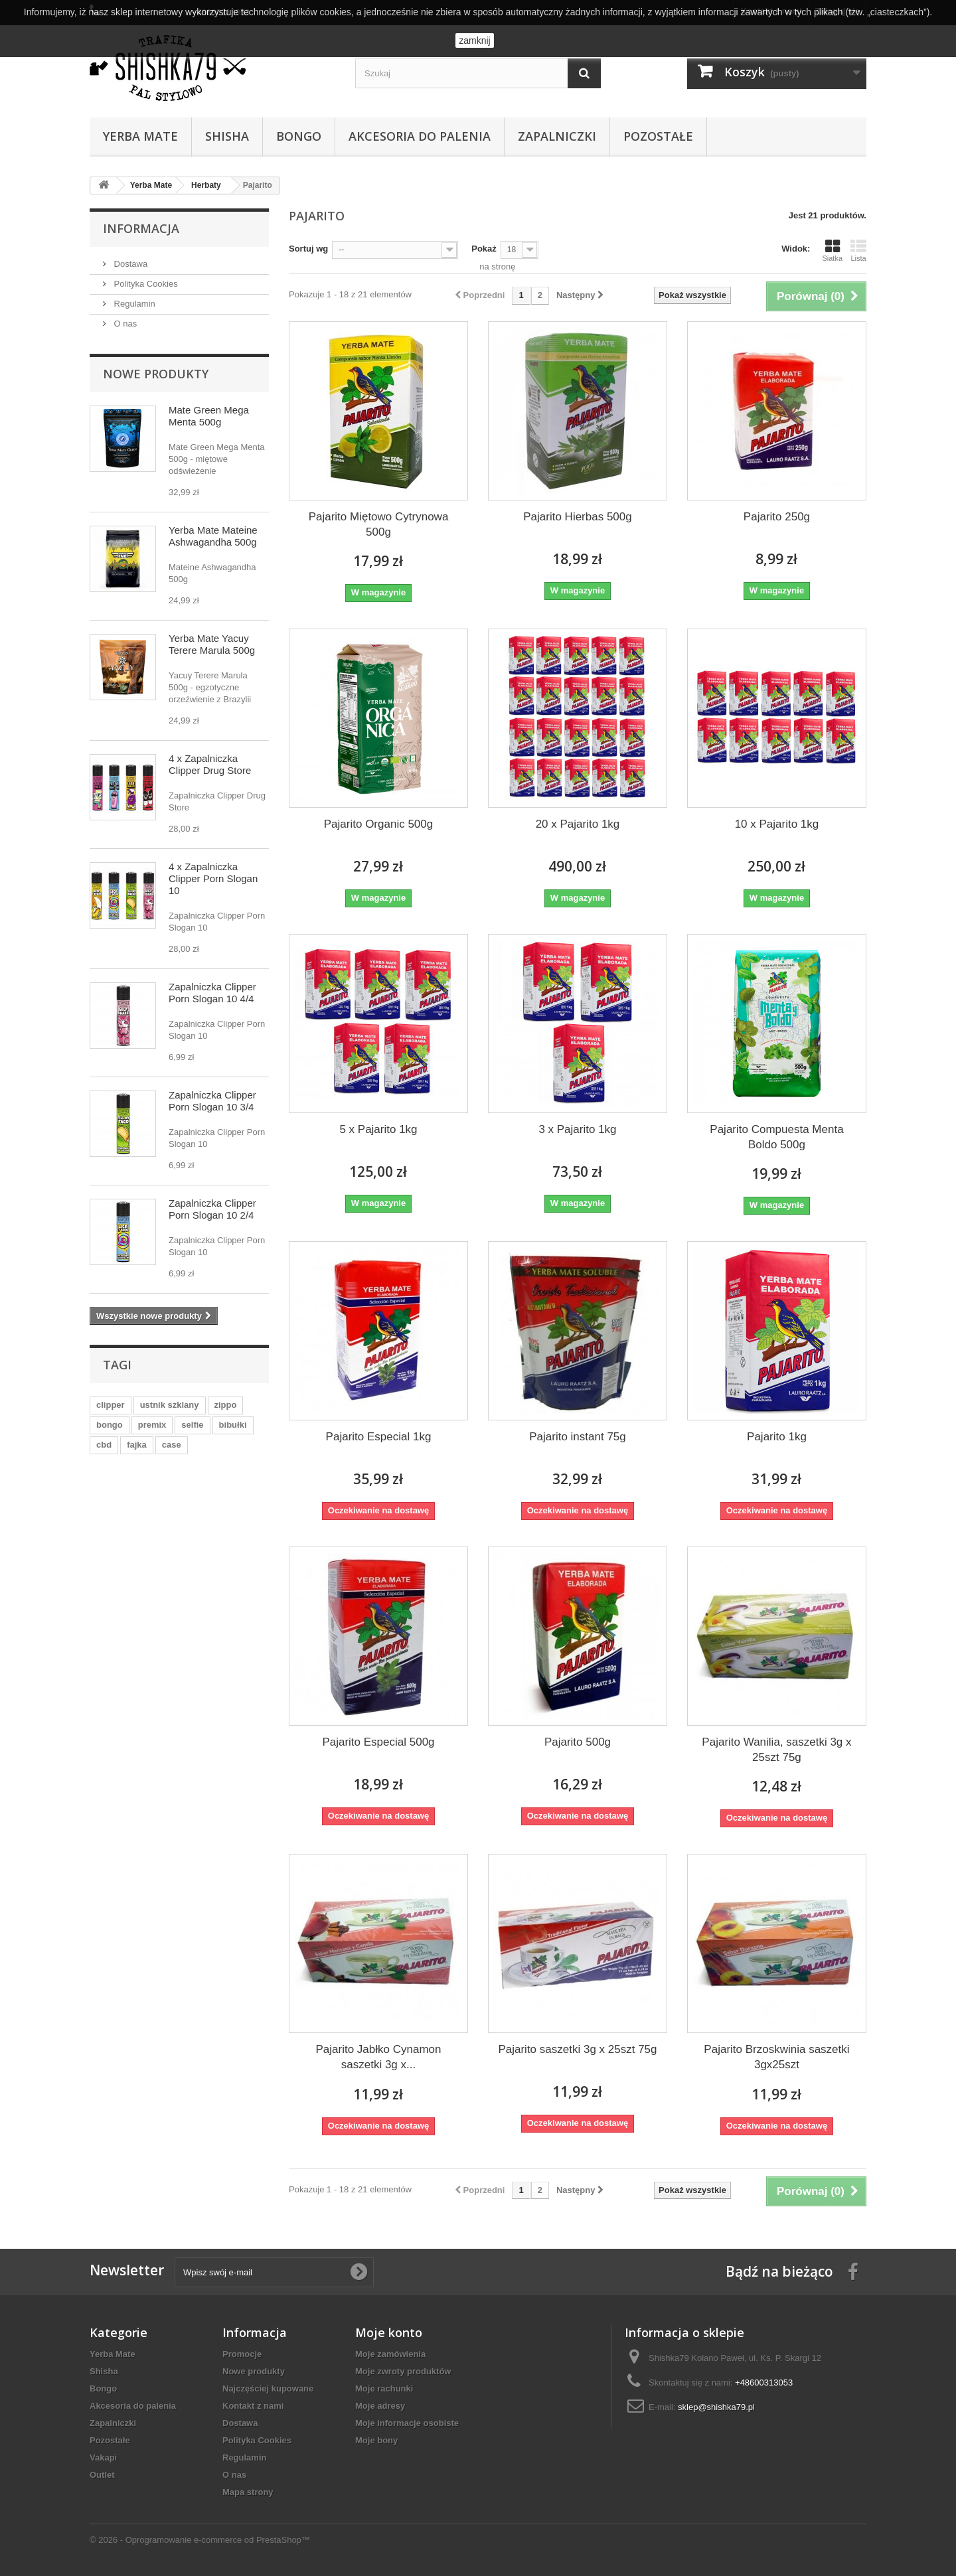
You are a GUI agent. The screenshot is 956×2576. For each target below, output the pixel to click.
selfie (192, 1425)
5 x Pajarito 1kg (378, 1129)
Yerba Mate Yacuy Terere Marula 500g (212, 644)
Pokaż (484, 249)
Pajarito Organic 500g (378, 824)
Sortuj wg (308, 249)
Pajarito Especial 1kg (379, 1436)
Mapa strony (248, 2492)
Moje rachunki (384, 2388)
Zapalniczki (557, 136)
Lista (858, 250)
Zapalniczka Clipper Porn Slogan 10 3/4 (212, 1100)
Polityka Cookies (145, 284)
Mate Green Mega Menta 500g (209, 415)
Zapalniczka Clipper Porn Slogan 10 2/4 (212, 1209)
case (171, 1445)
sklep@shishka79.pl (716, 2407)
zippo (225, 1405)
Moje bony (376, 2440)
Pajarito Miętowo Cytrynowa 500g (379, 524)
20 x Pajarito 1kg (578, 824)
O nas (124, 324)
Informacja (141, 228)
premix (152, 1425)
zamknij (474, 40)
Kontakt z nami (252, 2406)
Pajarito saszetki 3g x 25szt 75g (577, 2049)
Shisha (227, 136)
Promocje (242, 2354)
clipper (110, 1405)
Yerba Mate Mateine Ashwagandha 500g (213, 536)
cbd (104, 1445)
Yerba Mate (140, 136)
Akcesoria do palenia (420, 136)
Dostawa (129, 264)
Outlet (102, 2475)
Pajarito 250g (777, 516)
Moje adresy (380, 2406)
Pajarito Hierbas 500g (577, 516)
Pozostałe (658, 136)
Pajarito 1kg (777, 1436)
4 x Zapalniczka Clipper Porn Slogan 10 (213, 878)
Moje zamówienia (390, 2354)
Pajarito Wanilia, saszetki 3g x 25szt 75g (776, 1750)
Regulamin (133, 304)
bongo (109, 1425)
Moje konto (388, 2332)
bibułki (233, 1425)
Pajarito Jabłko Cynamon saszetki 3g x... (378, 2057)
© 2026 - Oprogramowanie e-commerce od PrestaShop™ (200, 2540)
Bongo (298, 136)
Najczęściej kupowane (267, 2388)
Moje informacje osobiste (407, 2423)
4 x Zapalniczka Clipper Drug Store (210, 764)
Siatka (832, 250)
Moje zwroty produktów (403, 2371)
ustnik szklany (169, 1405)
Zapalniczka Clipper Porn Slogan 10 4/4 (212, 992)
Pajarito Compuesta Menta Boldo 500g (776, 1137)
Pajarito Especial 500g (378, 1742)
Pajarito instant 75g (577, 1436)
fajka (137, 1445)
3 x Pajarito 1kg (577, 1129)
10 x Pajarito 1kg (777, 824)
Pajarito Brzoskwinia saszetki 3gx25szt (776, 2057)
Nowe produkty (155, 374)
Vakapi (103, 2457)
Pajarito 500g (577, 1742)
